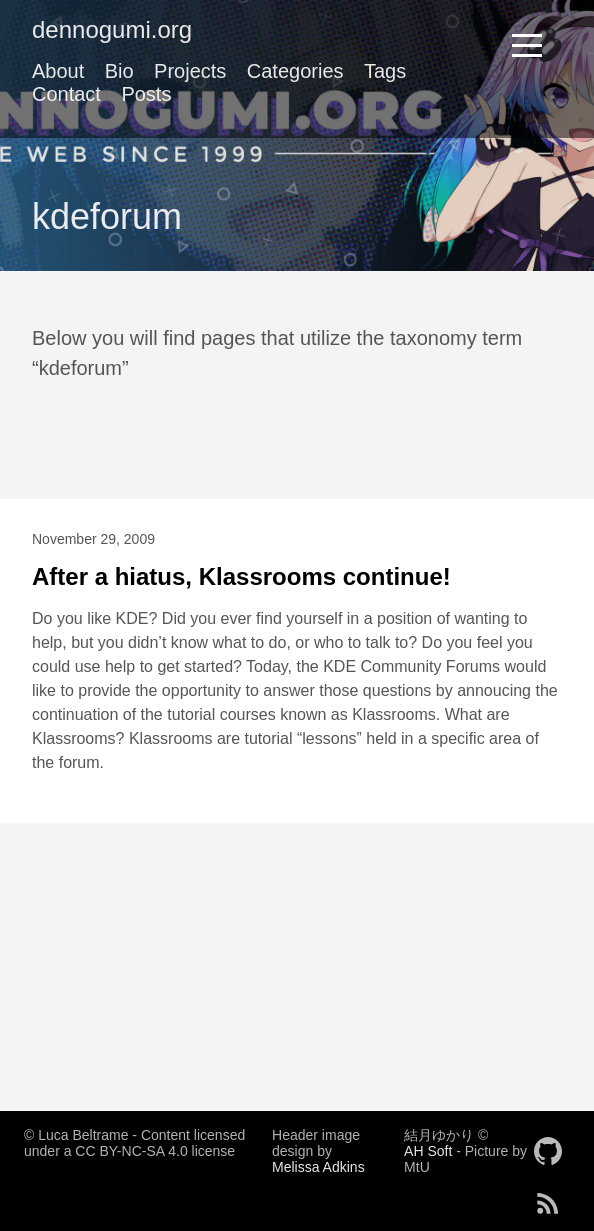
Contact (66, 94)
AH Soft (428, 1151)
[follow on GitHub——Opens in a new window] (554, 1145)
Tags (385, 71)
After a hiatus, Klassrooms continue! (241, 576)
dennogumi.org (112, 29)
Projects (190, 71)
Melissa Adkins (318, 1167)
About (58, 71)
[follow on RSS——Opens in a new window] (554, 1197)
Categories (295, 71)
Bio (119, 71)
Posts (146, 94)
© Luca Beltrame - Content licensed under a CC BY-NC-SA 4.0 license (134, 1143)
